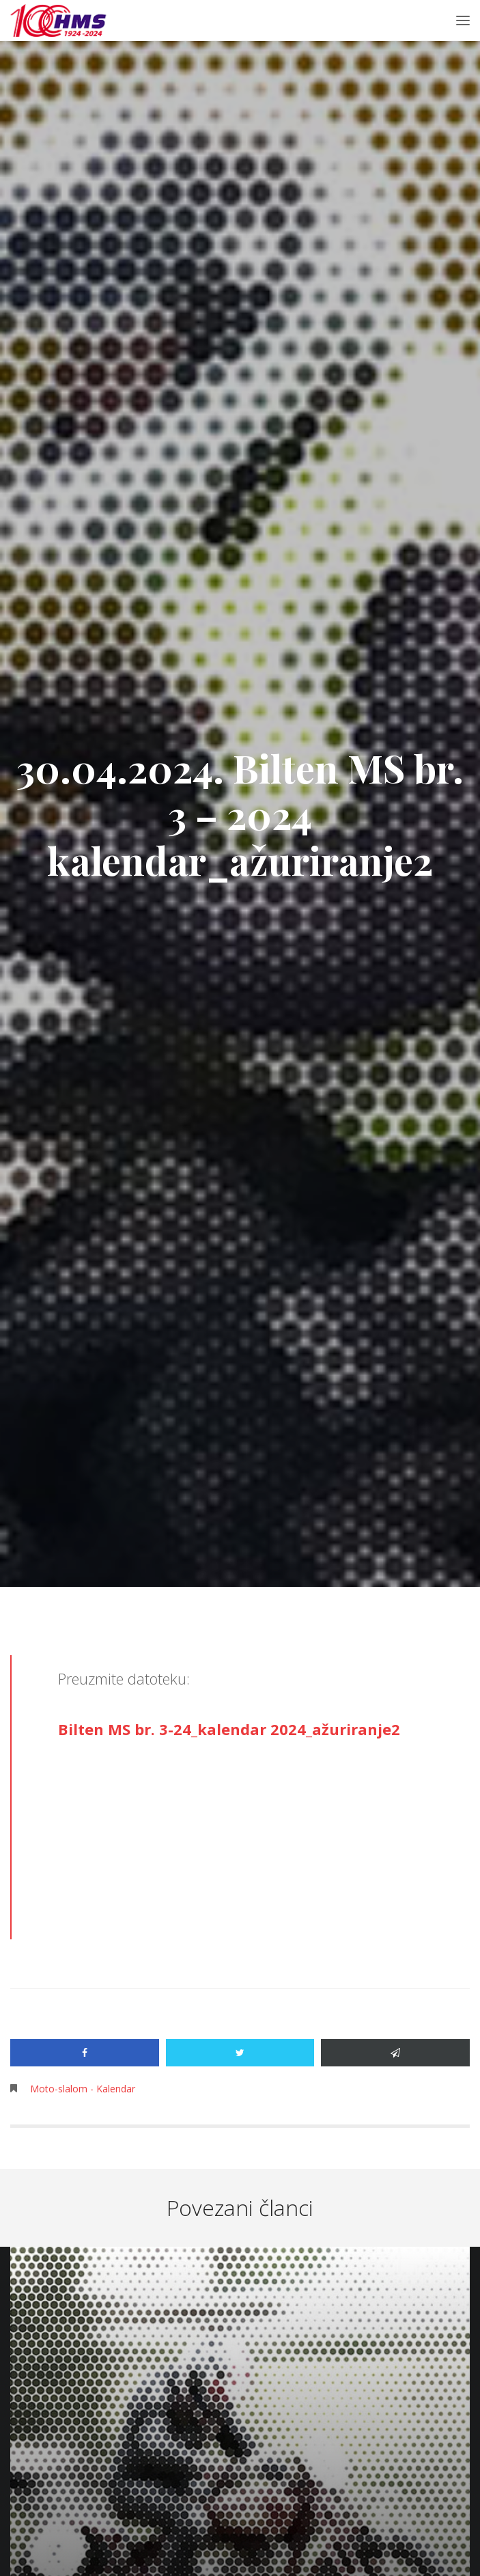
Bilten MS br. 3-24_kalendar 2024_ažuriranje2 (229, 1729)
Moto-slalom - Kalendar (82, 2088)
